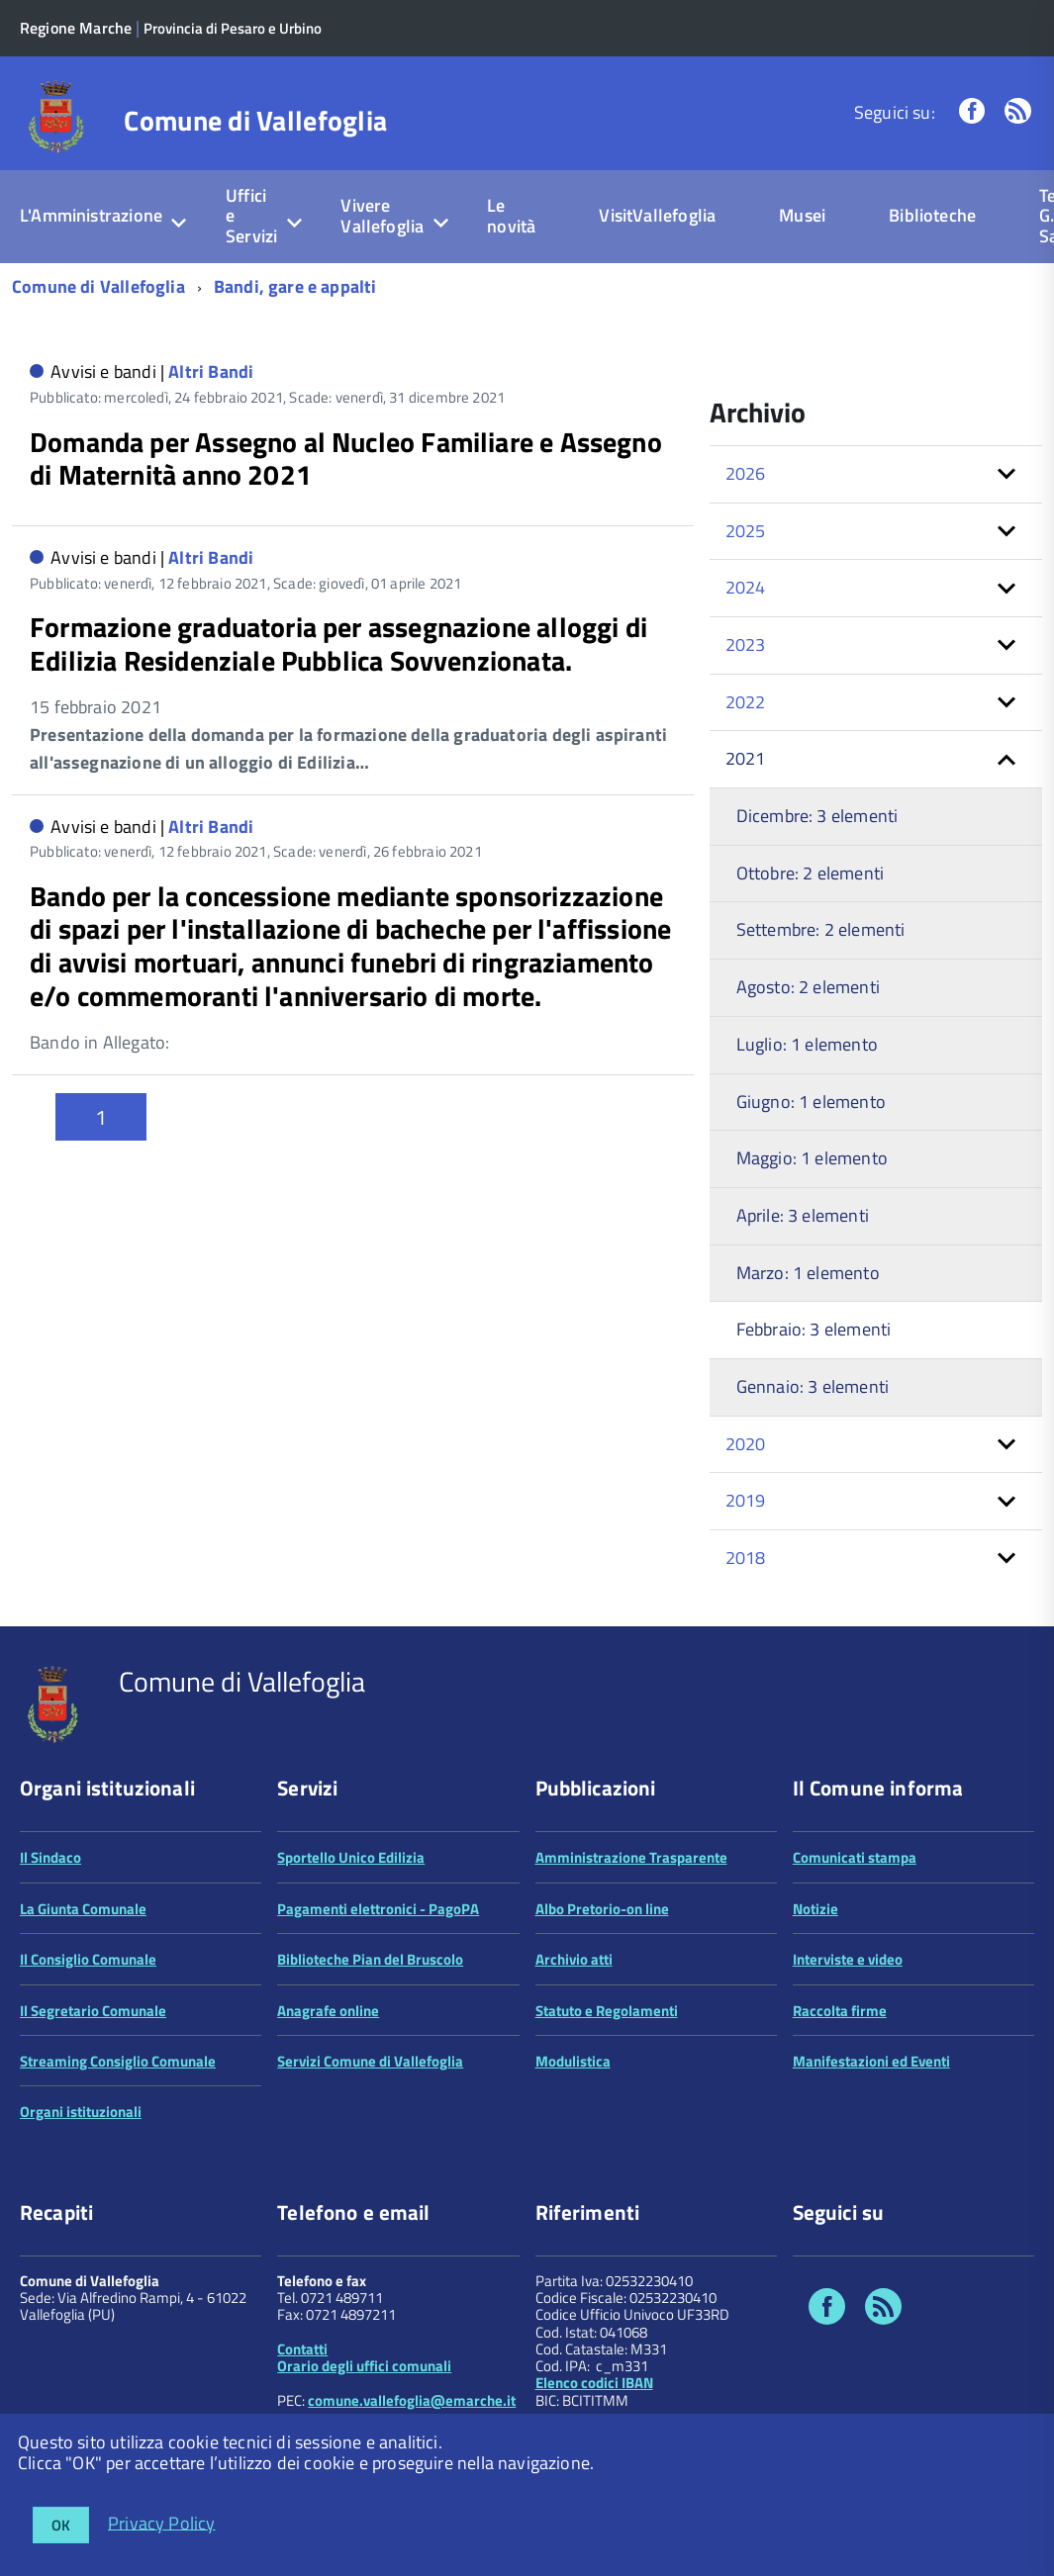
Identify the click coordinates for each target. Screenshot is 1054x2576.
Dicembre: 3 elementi (817, 815)
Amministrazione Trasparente (631, 1857)
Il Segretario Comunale (93, 2010)
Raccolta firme (840, 2010)
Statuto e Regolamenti (606, 2010)
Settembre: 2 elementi (821, 929)
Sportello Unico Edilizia (351, 1857)
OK (60, 2525)
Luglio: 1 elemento (807, 1044)
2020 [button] (745, 1443)
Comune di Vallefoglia (255, 121)
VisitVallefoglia (657, 215)
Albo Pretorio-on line (602, 1908)
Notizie (815, 1908)
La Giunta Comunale (83, 1908)
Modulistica (573, 2061)
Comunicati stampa (854, 1857)
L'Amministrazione (91, 215)
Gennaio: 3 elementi (812, 1386)
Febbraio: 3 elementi (814, 1329)
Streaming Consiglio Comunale (118, 2061)
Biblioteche (932, 215)
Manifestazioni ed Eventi (871, 2061)
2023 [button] (745, 644)
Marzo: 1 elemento (808, 1272)
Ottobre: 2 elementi (810, 873)
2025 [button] (745, 530)
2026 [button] (745, 473)
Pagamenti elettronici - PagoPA (378, 1908)
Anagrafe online (328, 2010)
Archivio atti (574, 1959)
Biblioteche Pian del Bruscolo (370, 1959)
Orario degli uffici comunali (364, 2365)
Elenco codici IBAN (594, 2382)
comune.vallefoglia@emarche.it (412, 2400)
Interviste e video (848, 1959)
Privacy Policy (162, 2522)
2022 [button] (745, 702)
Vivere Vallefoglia (382, 215)
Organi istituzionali (81, 2111)
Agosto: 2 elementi (808, 986)
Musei (802, 215)
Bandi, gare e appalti (295, 286)
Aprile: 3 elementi (802, 1215)
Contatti (302, 2349)
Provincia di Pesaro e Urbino (233, 28)
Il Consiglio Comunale (88, 1959)
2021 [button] (745, 758)
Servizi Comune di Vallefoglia (370, 2061)
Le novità (511, 215)
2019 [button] (745, 1500)
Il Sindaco (50, 1857)
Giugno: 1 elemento (811, 1101)
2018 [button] (745, 1557)
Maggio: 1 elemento (812, 1158)
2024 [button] (745, 587)
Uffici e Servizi (251, 215)
